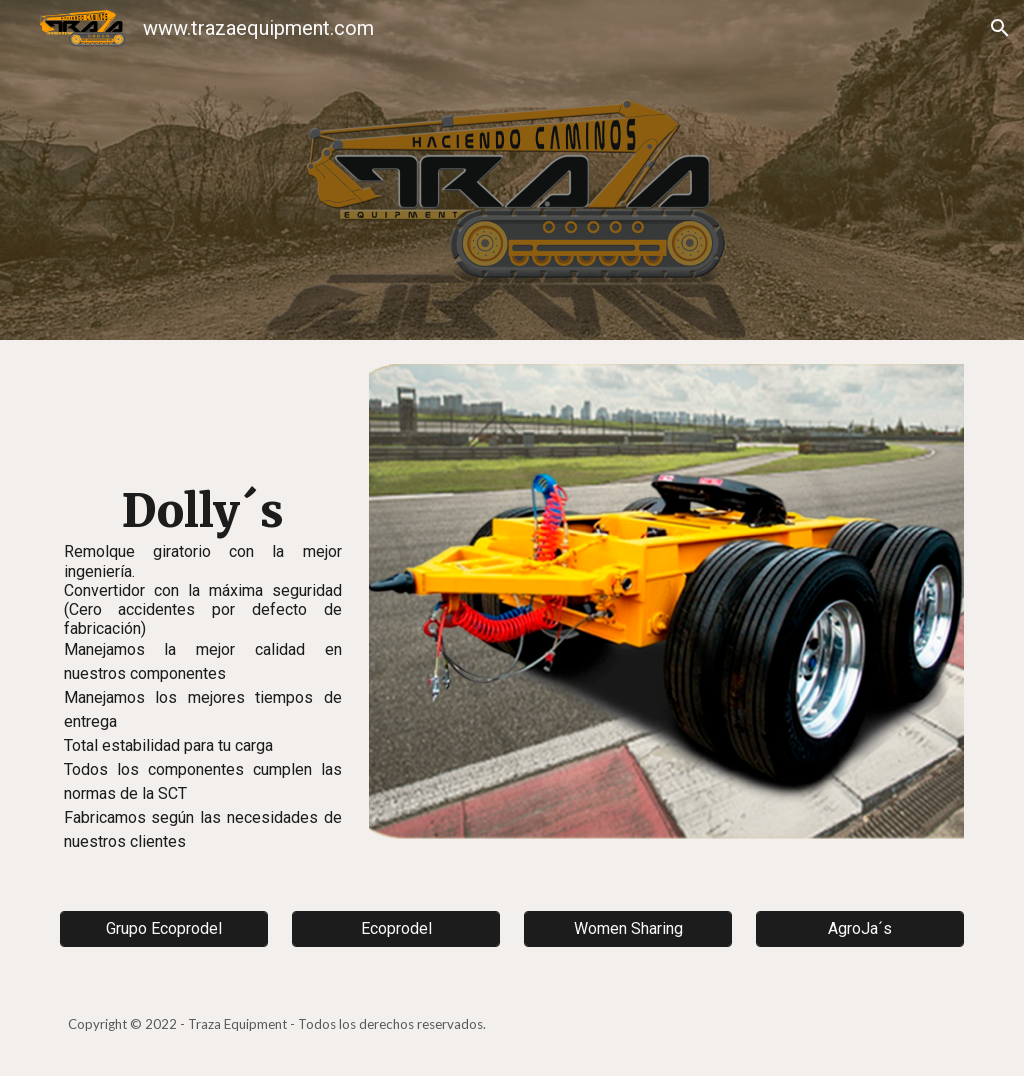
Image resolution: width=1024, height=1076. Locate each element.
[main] (203, 613)
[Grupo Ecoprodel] (164, 928)
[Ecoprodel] (396, 928)
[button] (1000, 28)
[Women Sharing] (628, 928)
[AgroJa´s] (860, 928)
